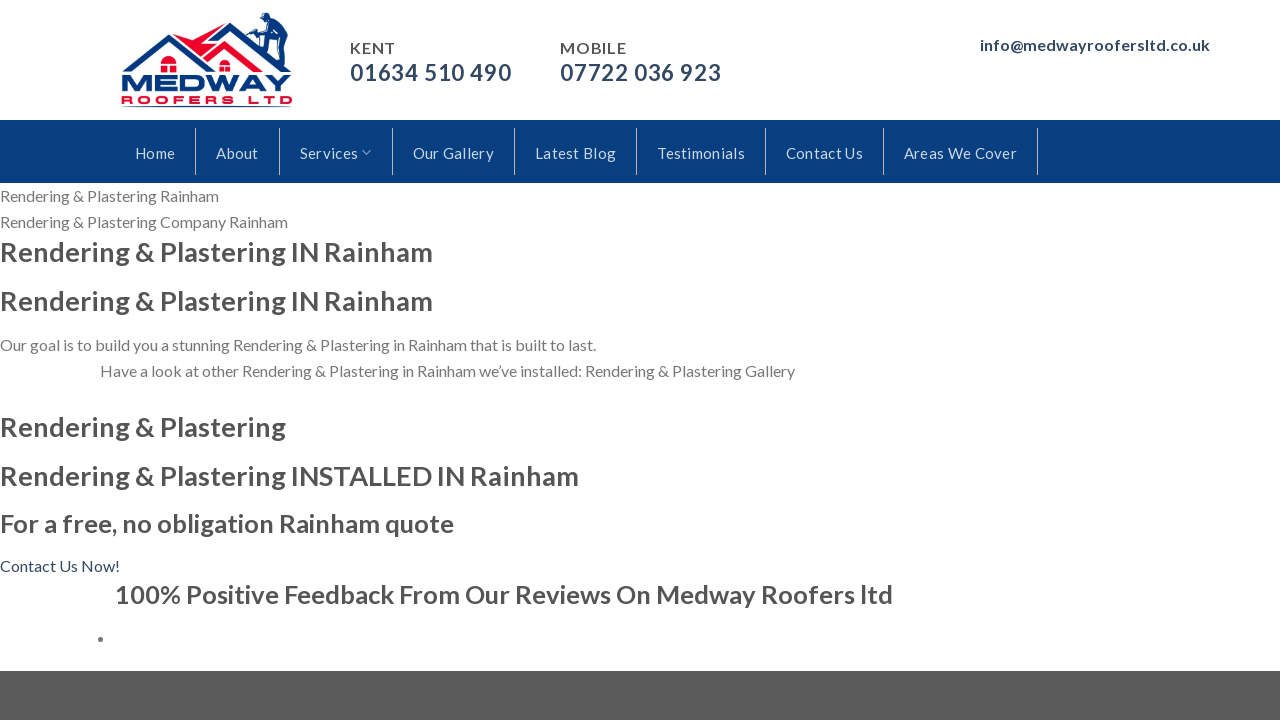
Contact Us (824, 153)
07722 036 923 (640, 72)
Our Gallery (453, 153)
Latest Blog (575, 153)
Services (336, 152)
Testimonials (701, 153)
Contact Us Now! (60, 565)
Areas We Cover (960, 153)
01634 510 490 (430, 72)
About (237, 153)
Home (155, 153)
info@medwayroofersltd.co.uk (1095, 44)
